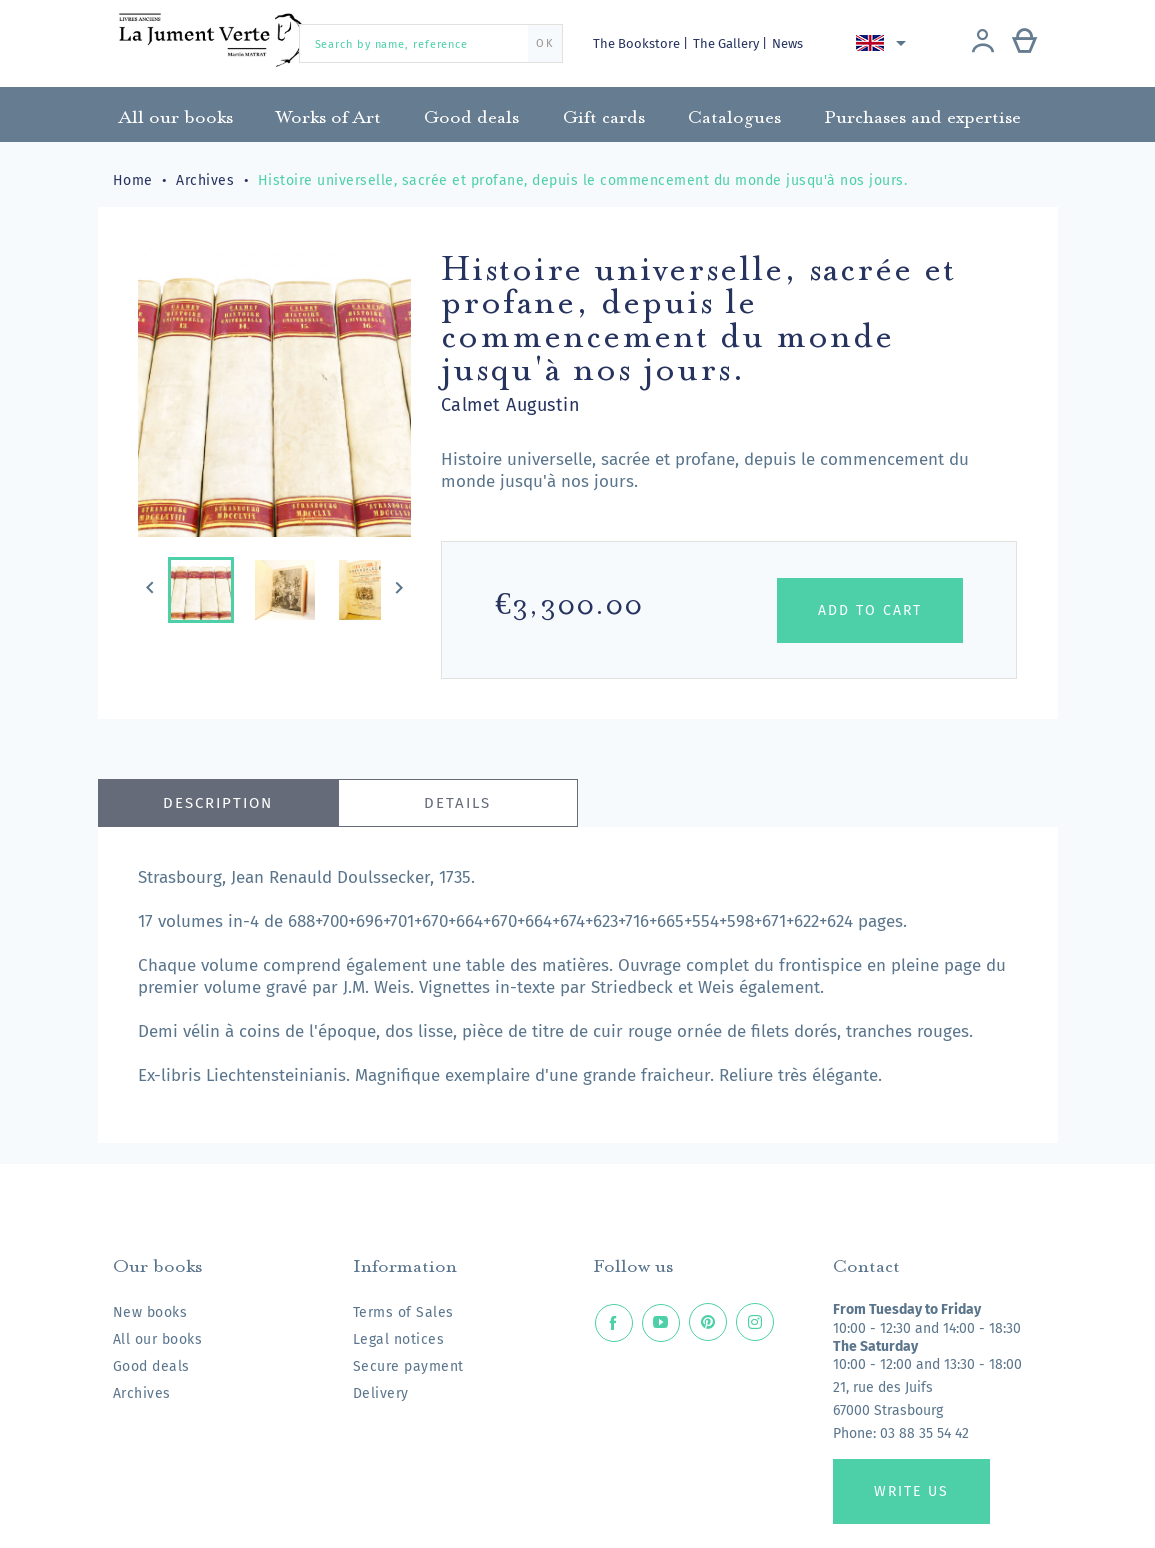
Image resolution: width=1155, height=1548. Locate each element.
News (787, 43)
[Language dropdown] (884, 43)
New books (150, 1312)
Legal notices (399, 1339)
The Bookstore (638, 43)
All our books (158, 1339)
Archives (142, 1393)
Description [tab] (218, 803)
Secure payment (408, 1366)
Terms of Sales (403, 1312)
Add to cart (870, 610)
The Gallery (727, 43)
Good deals (151, 1366)
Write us (911, 1491)
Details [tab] (457, 803)
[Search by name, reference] (431, 43)
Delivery (381, 1393)
